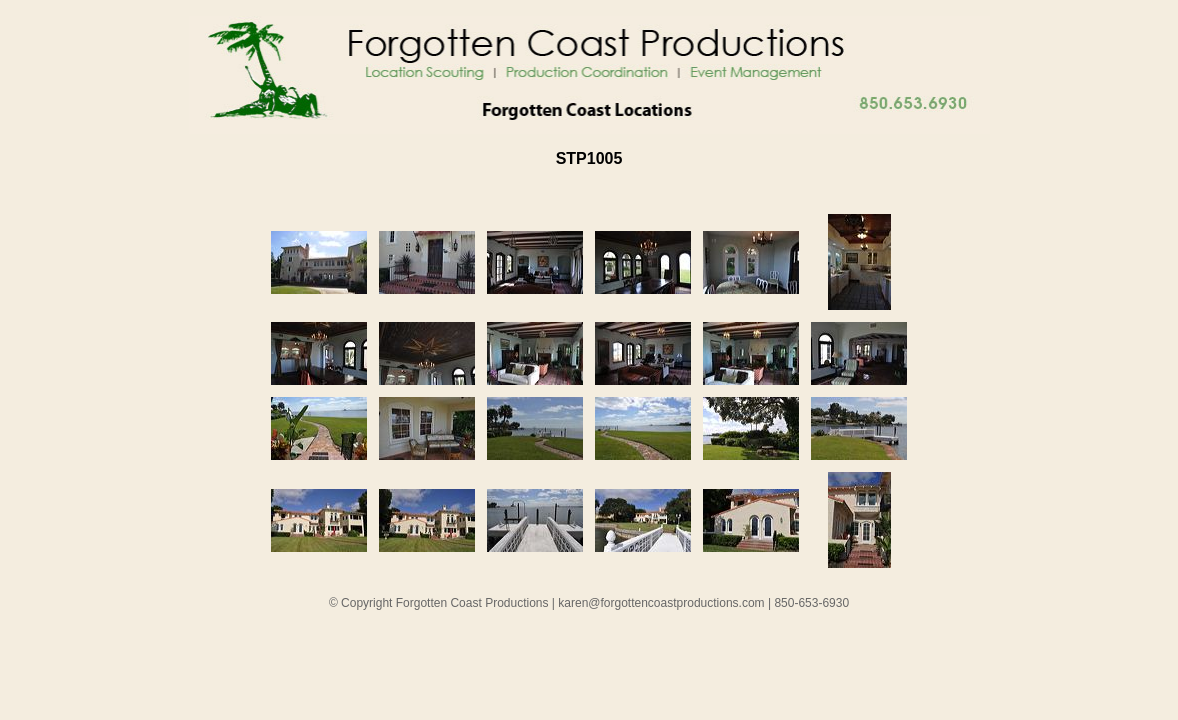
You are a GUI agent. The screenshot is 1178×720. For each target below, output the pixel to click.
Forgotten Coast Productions (472, 603)
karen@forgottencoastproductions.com (661, 603)
